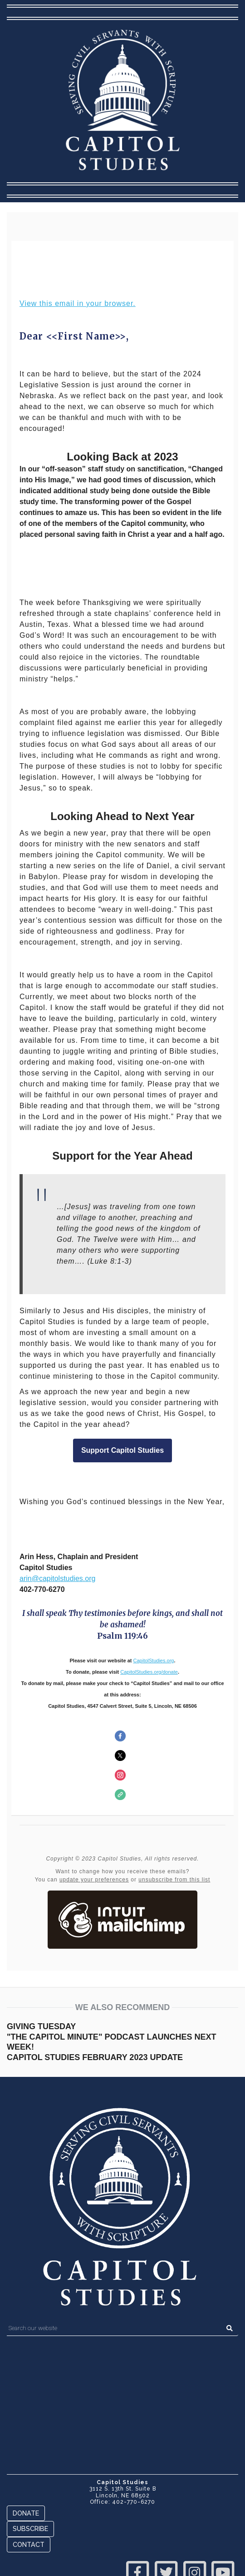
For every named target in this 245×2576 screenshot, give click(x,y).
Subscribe (30, 2528)
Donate (26, 2513)
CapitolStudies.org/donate (149, 1672)
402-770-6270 (133, 2502)
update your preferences (94, 1879)
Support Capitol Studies (122, 1450)
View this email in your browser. (78, 303)
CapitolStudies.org (153, 1660)
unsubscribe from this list (174, 1879)
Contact (28, 2544)
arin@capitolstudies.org (57, 1578)
